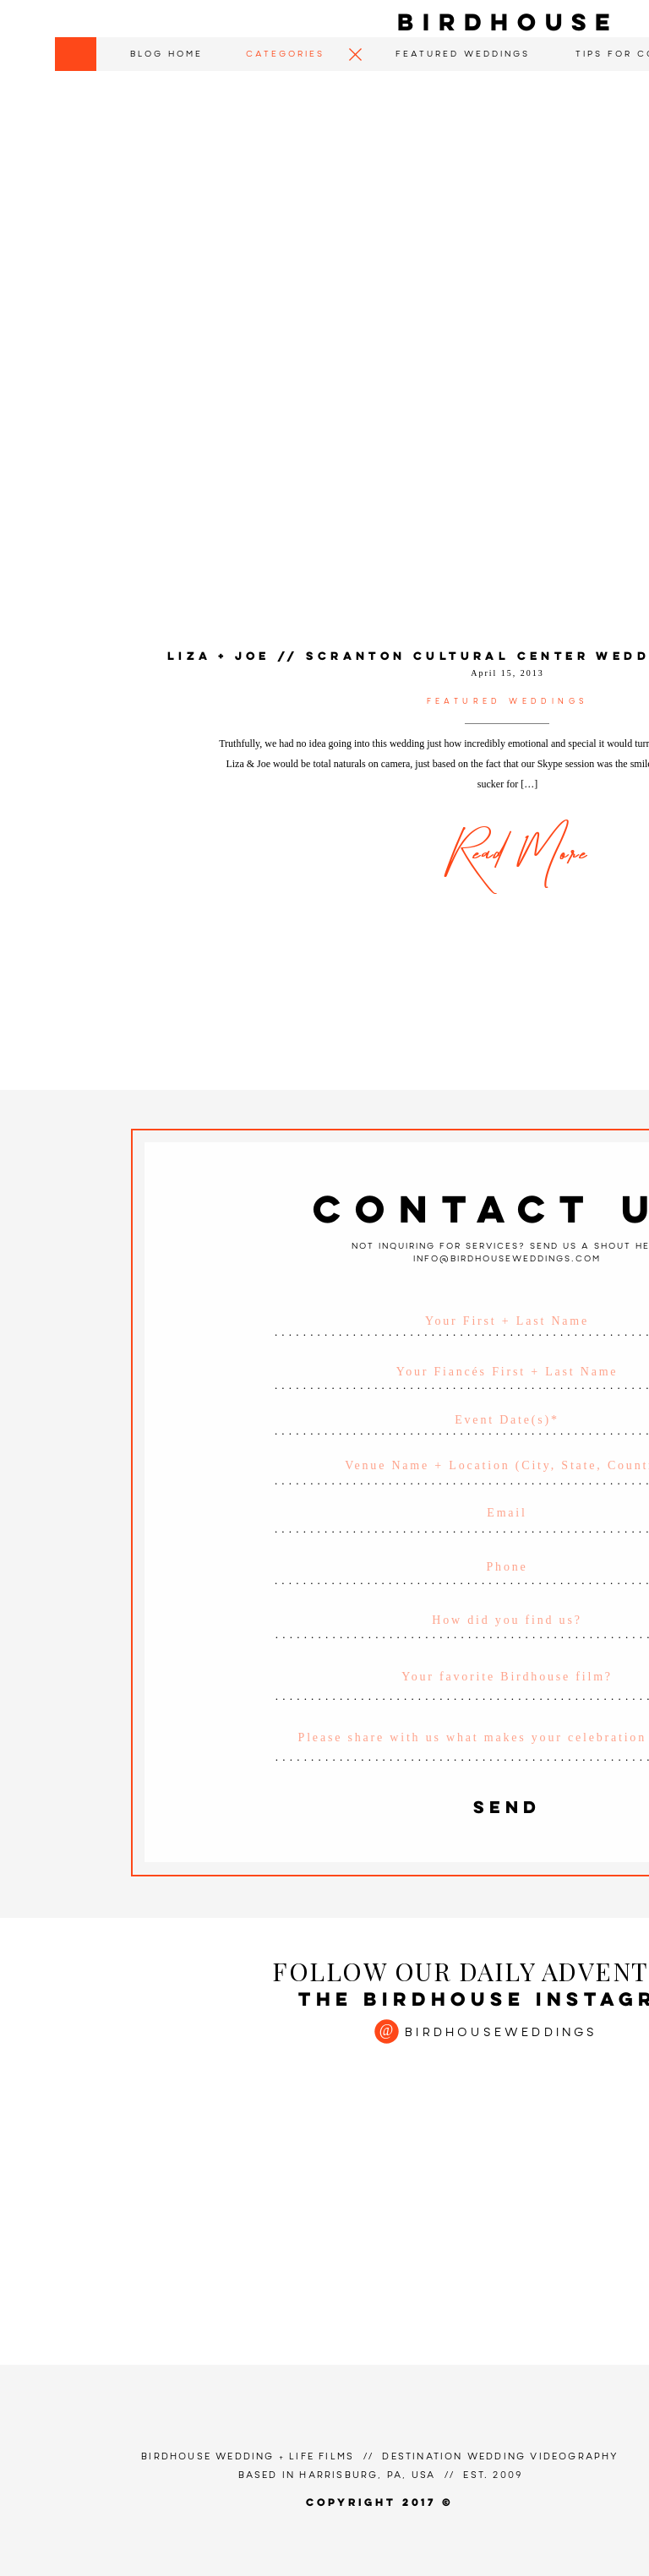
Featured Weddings (508, 701)
